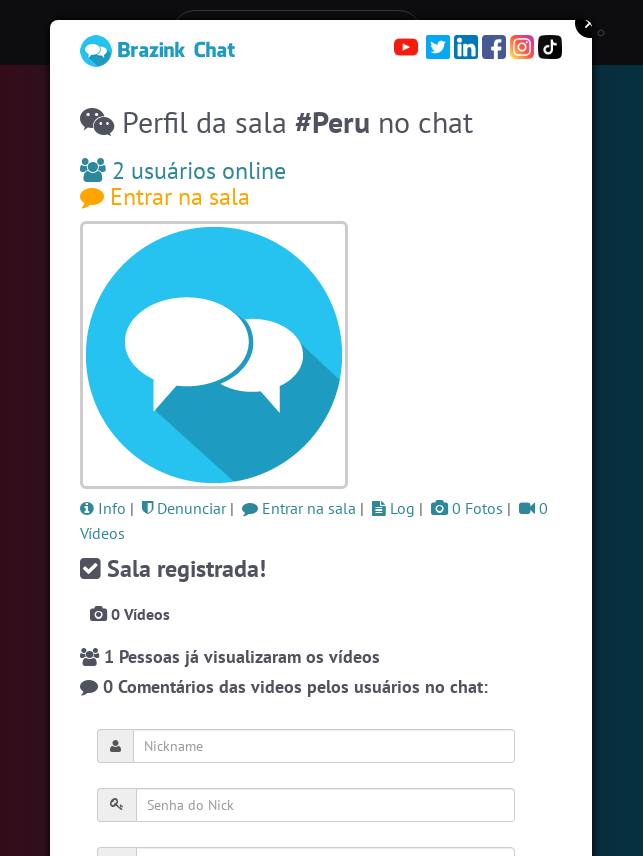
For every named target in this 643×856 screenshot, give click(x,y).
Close (590, 23)
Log (393, 508)
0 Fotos (467, 508)
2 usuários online (183, 170)
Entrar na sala (165, 196)
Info (103, 508)
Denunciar (184, 508)
